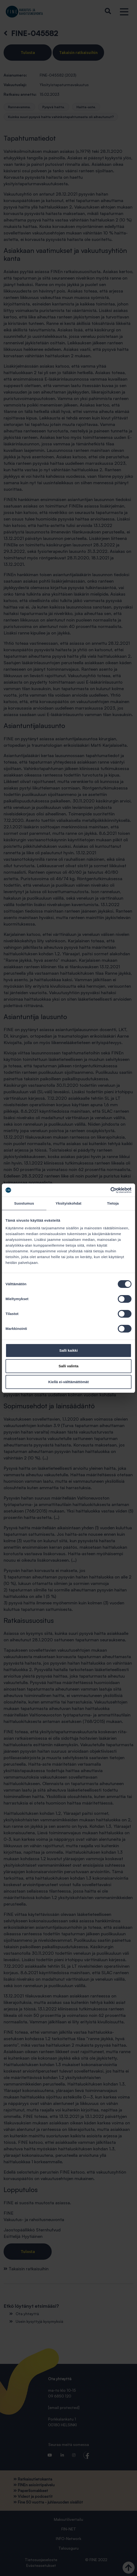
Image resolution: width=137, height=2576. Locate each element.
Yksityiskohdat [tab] (68, 1203)
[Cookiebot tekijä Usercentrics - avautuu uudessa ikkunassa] (110, 1190)
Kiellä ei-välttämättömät (68, 1382)
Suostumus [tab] (24, 1203)
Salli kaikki (68, 1350)
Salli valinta (69, 1366)
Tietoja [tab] (113, 1203)
